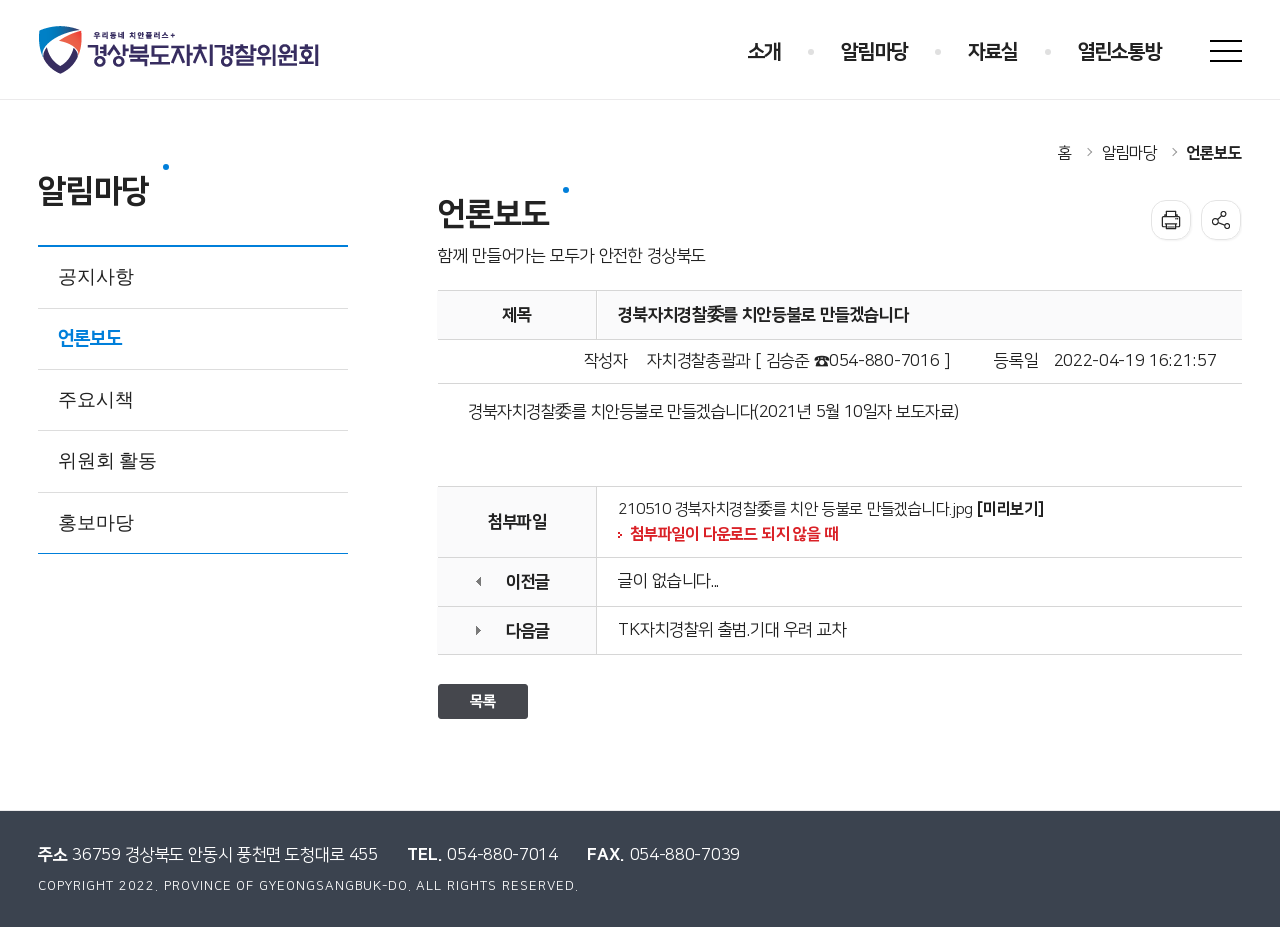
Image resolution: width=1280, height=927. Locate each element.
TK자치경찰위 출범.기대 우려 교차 (732, 630)
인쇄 (1171, 220)
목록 (483, 701)
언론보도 (1214, 153)
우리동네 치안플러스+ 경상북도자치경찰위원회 (180, 50)
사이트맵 (1226, 51)
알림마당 (1129, 153)
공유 (1221, 220)
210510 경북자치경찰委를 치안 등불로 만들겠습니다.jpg (795, 509)
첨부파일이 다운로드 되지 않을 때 (734, 534)
